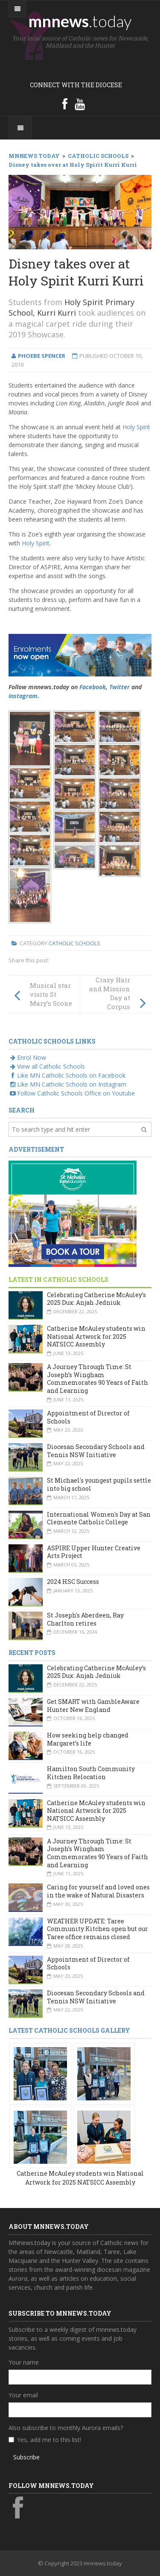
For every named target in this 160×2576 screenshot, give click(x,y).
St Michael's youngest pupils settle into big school (99, 1484)
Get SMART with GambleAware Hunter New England (93, 1705)
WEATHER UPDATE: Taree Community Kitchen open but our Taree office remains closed (97, 1929)
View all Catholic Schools (47, 1066)
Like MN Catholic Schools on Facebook (67, 1075)
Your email (23, 2395)
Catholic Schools (74, 943)
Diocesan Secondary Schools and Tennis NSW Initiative (96, 1451)
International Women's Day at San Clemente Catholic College (99, 1518)
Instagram (23, 696)
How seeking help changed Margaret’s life (87, 1739)
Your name (24, 2362)
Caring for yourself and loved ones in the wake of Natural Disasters (98, 1891)
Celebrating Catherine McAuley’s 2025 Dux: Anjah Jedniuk (96, 1299)
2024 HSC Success (73, 1582)
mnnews (80, 21)
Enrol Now (27, 1057)
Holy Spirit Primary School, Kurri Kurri (71, 307)
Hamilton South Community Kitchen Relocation (91, 1773)
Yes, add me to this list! (49, 2440)
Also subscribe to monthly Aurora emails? (66, 2428)
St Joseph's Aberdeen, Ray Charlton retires (85, 1619)
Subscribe (26, 2457)
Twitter (119, 687)
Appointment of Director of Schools (88, 1417)
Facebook (92, 687)
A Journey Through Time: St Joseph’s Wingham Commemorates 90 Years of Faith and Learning (97, 1379)
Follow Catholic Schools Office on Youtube (72, 1093)
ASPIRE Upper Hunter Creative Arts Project (93, 1552)
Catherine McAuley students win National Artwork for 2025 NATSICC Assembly (96, 1336)
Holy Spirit (136, 427)
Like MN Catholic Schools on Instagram (67, 1084)
